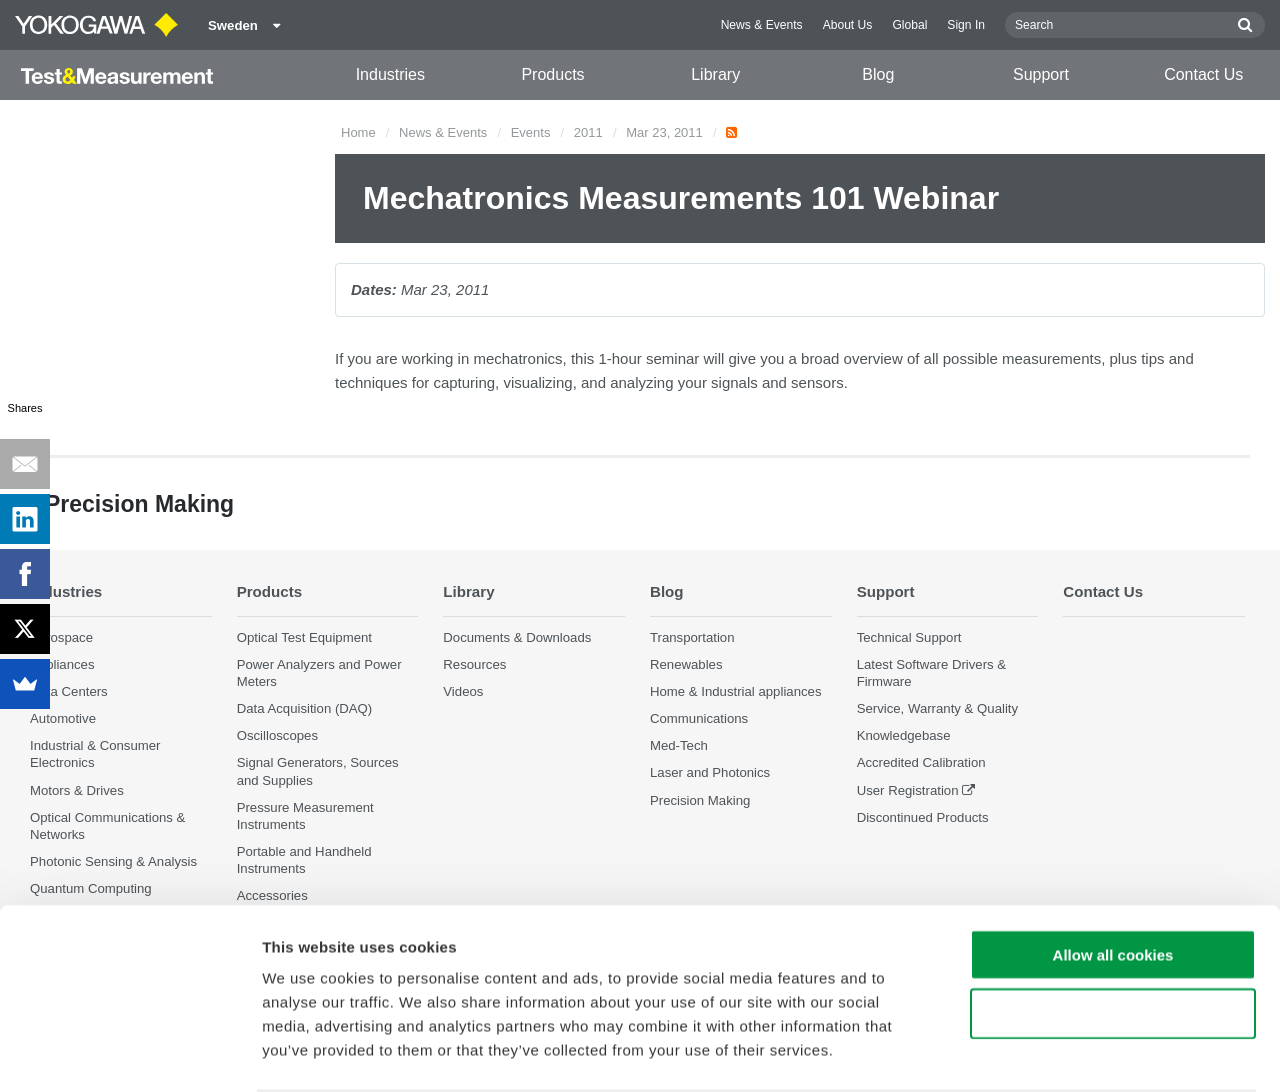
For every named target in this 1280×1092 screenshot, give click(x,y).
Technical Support (909, 637)
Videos (463, 691)
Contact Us (1203, 74)
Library (715, 74)
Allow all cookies (1113, 876)
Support (1041, 74)
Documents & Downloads (517, 637)
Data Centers (69, 691)
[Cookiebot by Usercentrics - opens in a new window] (129, 1053)
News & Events (762, 25)
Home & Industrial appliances (736, 691)
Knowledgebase (904, 736)
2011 (588, 132)
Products (552, 74)
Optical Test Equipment (304, 637)
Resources (474, 664)
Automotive (63, 719)
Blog (878, 74)
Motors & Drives (77, 790)
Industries (390, 74)
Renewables (686, 664)
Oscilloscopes (277, 736)
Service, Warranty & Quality (937, 709)
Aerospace (61, 637)
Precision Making (700, 800)
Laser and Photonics (710, 773)
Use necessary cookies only (1113, 935)
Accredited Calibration (921, 763)
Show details (1049, 1052)
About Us (848, 25)
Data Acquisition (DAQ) (305, 709)
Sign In (966, 25)
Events (531, 132)
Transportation (692, 637)
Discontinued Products (923, 817)
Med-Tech (679, 746)
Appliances (62, 664)
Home (358, 132)
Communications (699, 719)
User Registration (908, 790)
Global (909, 25)
